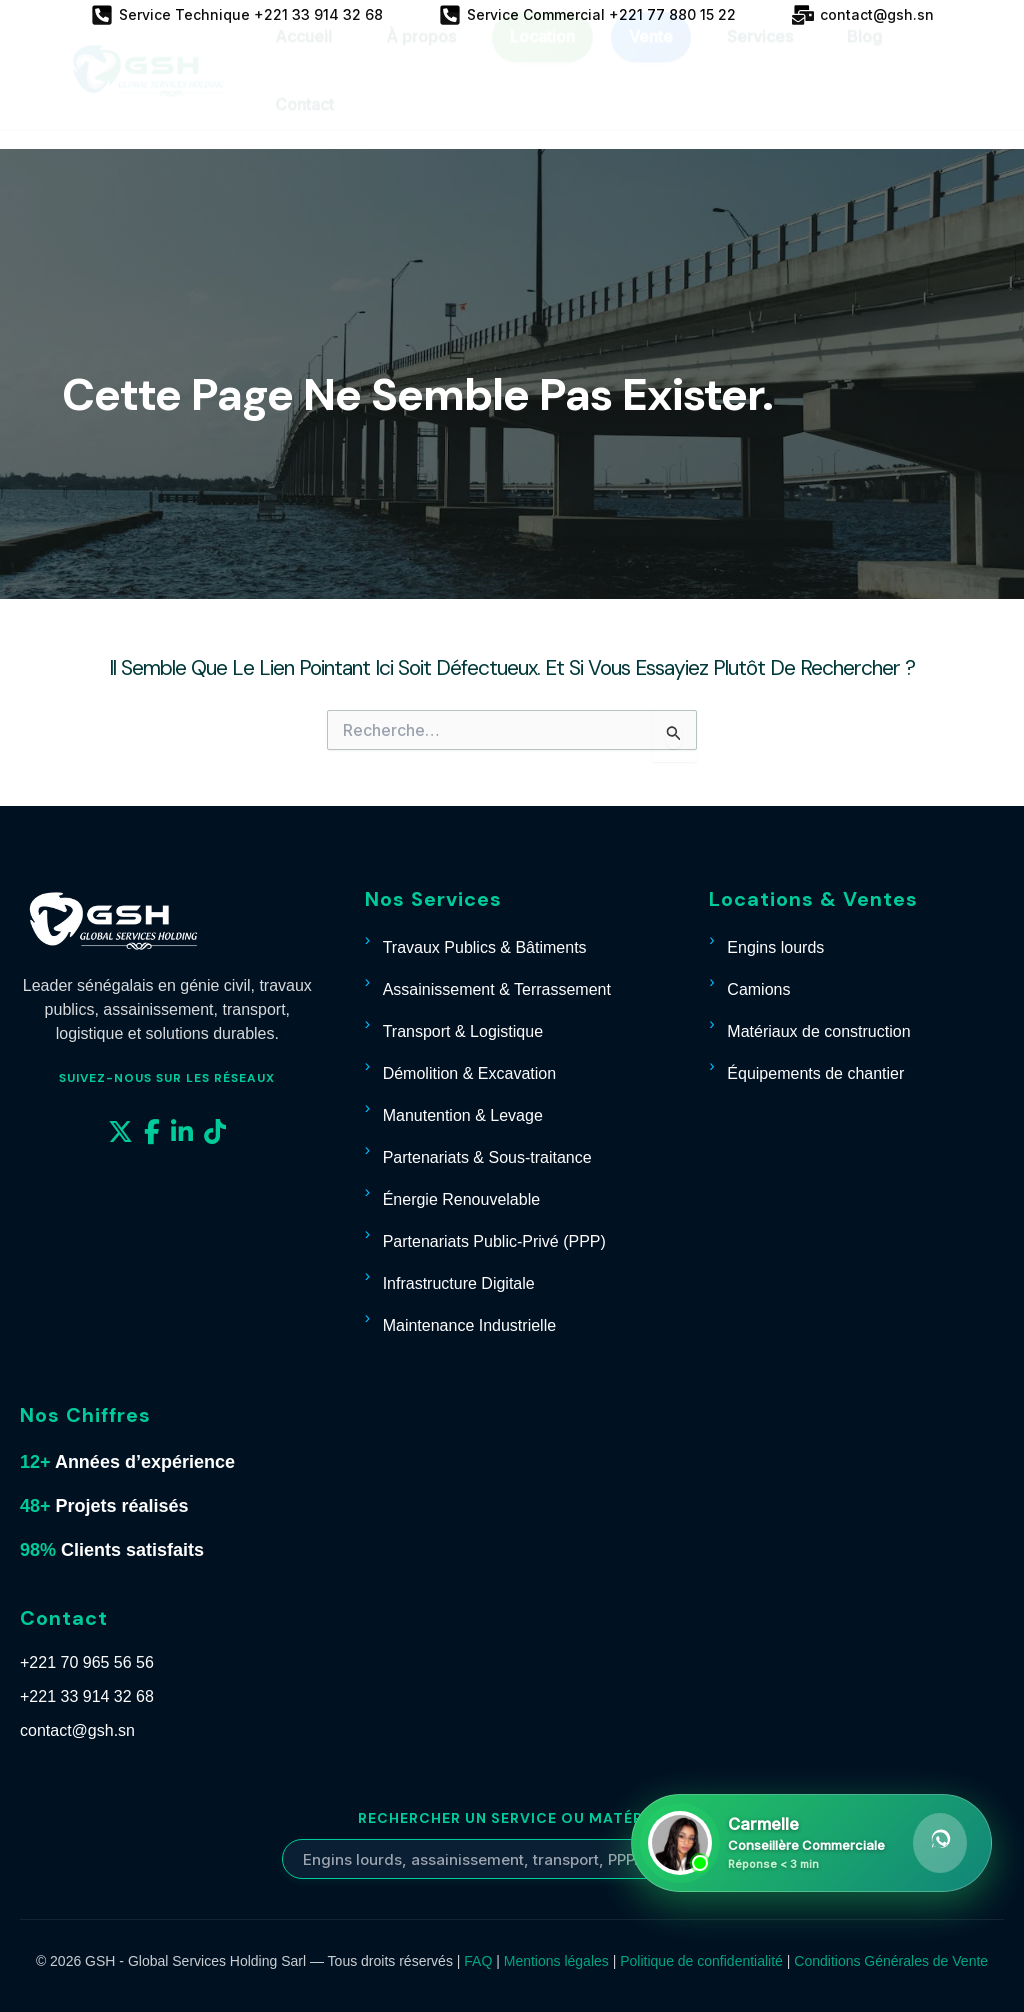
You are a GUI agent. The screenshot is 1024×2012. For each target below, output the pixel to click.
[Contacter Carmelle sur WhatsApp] (811, 1843)
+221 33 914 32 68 (87, 1696)
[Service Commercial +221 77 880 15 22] (587, 15)
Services (760, 55)
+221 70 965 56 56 (87, 1662)
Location (542, 55)
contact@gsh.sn (77, 1730)
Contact (304, 123)
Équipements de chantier (815, 1073)
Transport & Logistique (463, 1031)
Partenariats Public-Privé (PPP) (494, 1241)
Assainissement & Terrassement (497, 989)
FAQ (478, 1961)
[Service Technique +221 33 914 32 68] (237, 15)
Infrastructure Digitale (459, 1283)
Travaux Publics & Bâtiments (485, 947)
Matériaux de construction (818, 1031)
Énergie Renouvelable (461, 1199)
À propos (421, 55)
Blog (864, 55)
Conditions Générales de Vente (891, 1961)
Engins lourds (775, 947)
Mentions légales (556, 1961)
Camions (758, 989)
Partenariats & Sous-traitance (487, 1157)
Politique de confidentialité (701, 1961)
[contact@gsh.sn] (863, 15)
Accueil (303, 55)
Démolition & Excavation (469, 1073)
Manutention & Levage (463, 1115)
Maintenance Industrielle (469, 1325)
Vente (651, 55)
